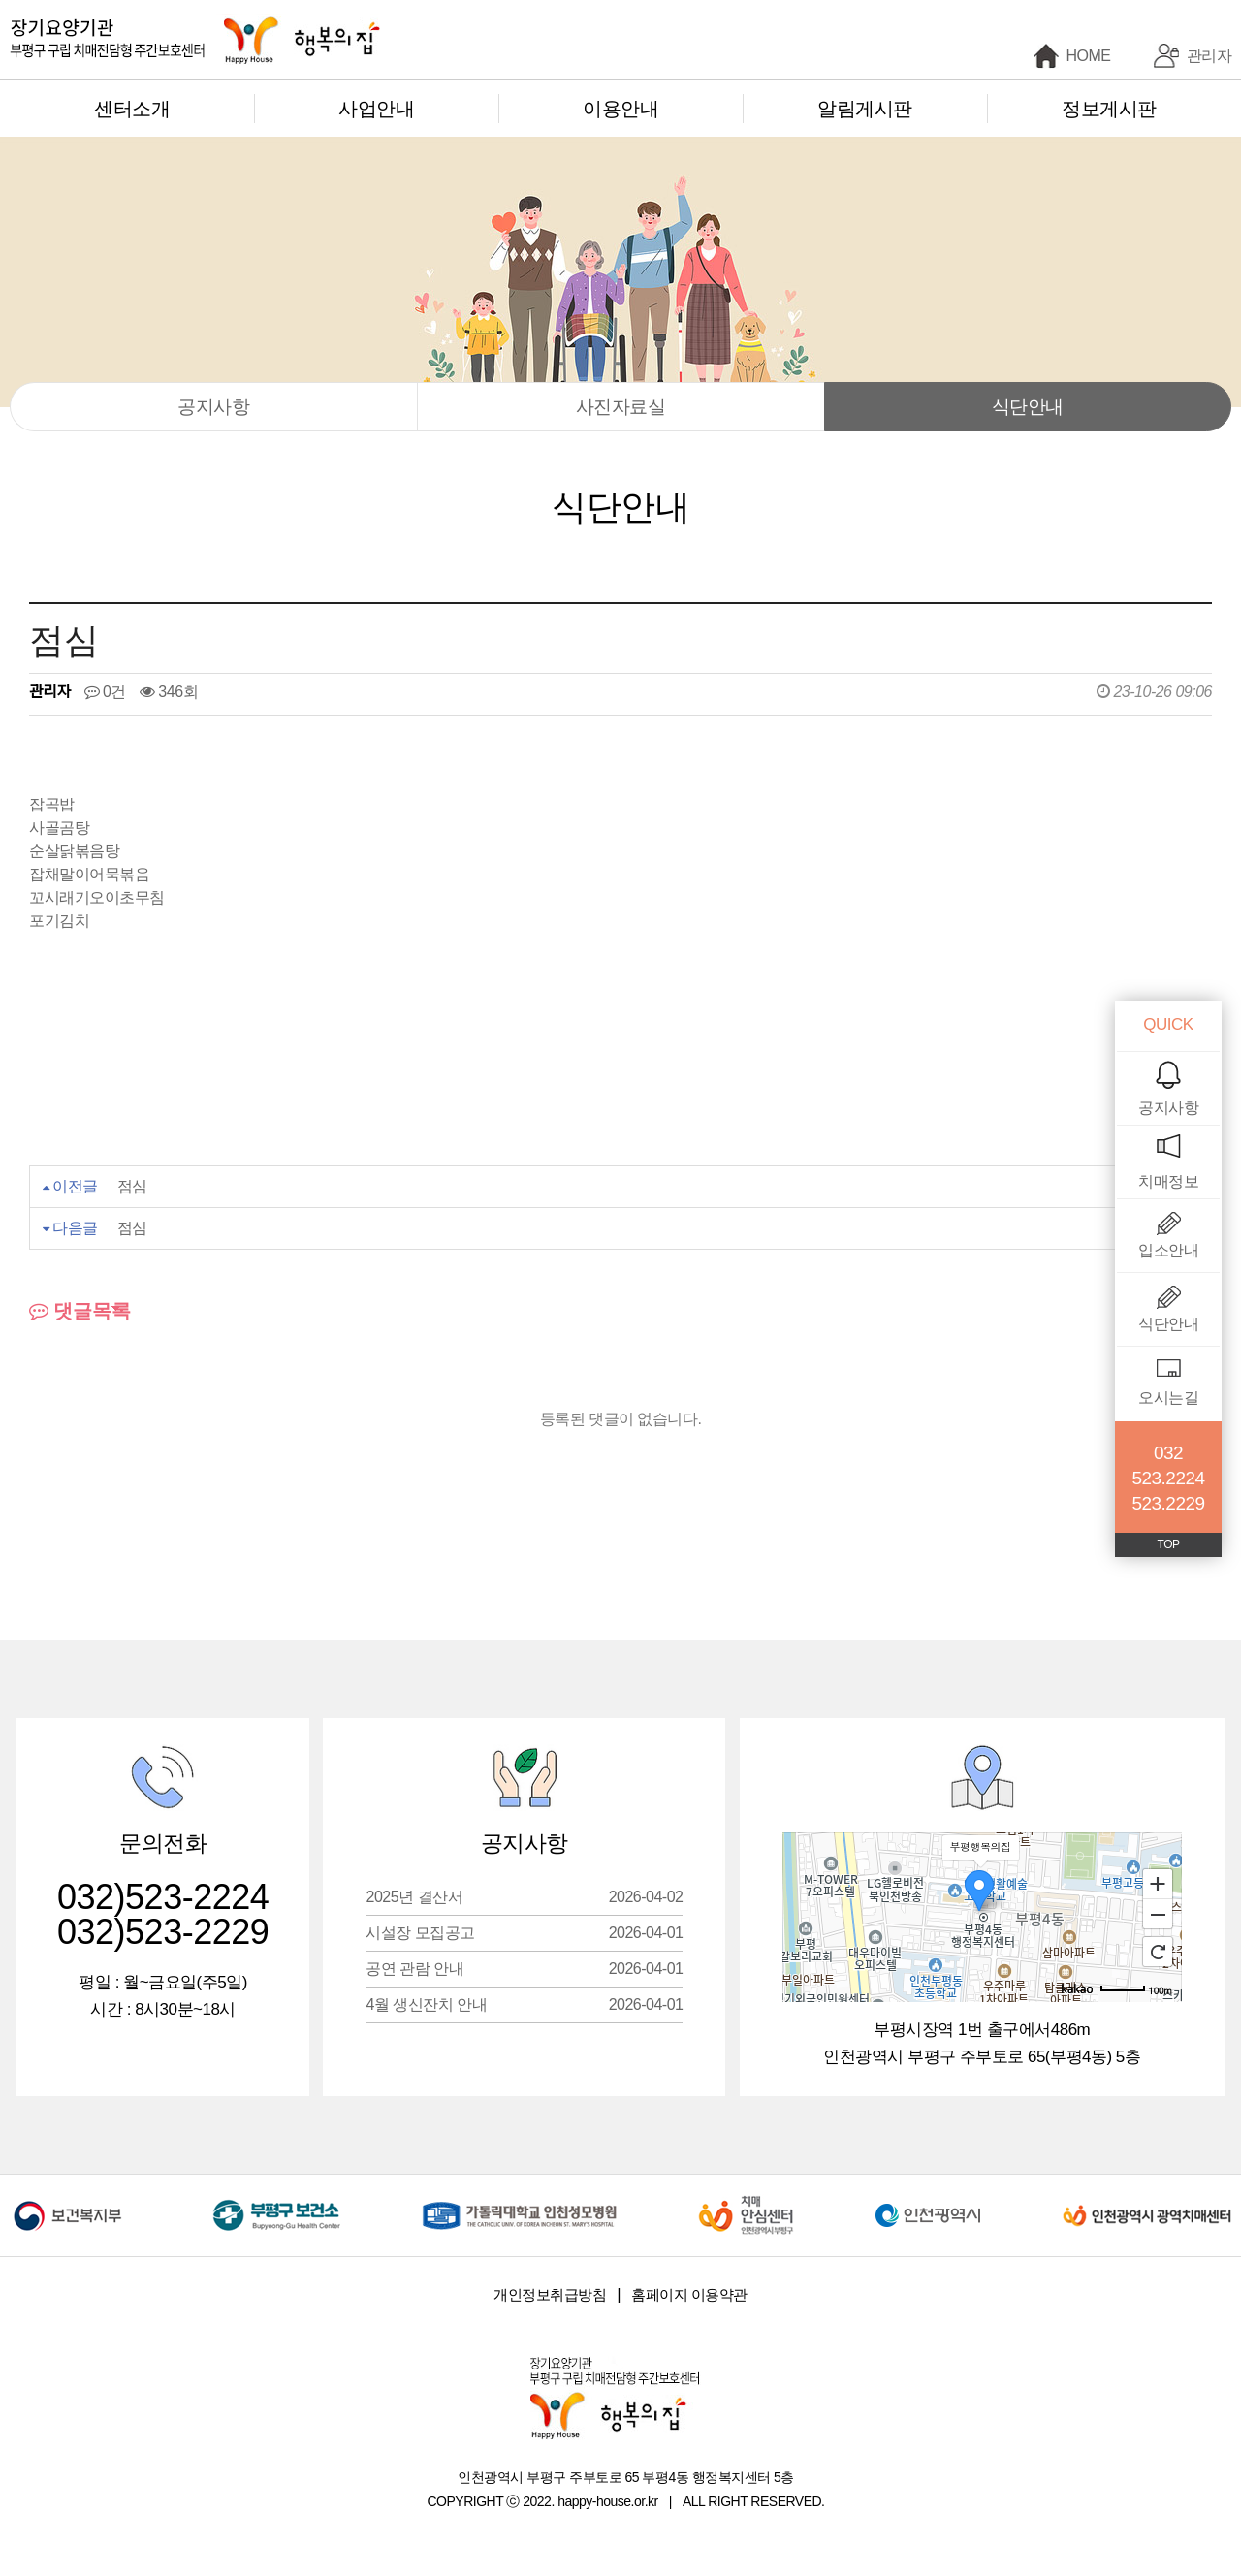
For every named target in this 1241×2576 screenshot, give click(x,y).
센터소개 (132, 108)
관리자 (1209, 56)
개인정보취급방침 (549, 2294)
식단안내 (1028, 407)
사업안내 (376, 108)
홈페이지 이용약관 (689, 2294)
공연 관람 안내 (524, 1968)
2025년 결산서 (524, 1897)
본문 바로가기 (0, 0)
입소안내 (1168, 1250)
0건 (105, 692)
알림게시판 (864, 108)
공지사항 (213, 407)
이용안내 (620, 108)
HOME (1088, 56)
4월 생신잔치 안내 (524, 2004)
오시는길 (1168, 1397)
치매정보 (1168, 1181)
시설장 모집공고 (524, 1932)
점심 (132, 1186)
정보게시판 (1109, 108)
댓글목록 (80, 1310)
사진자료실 (621, 407)
